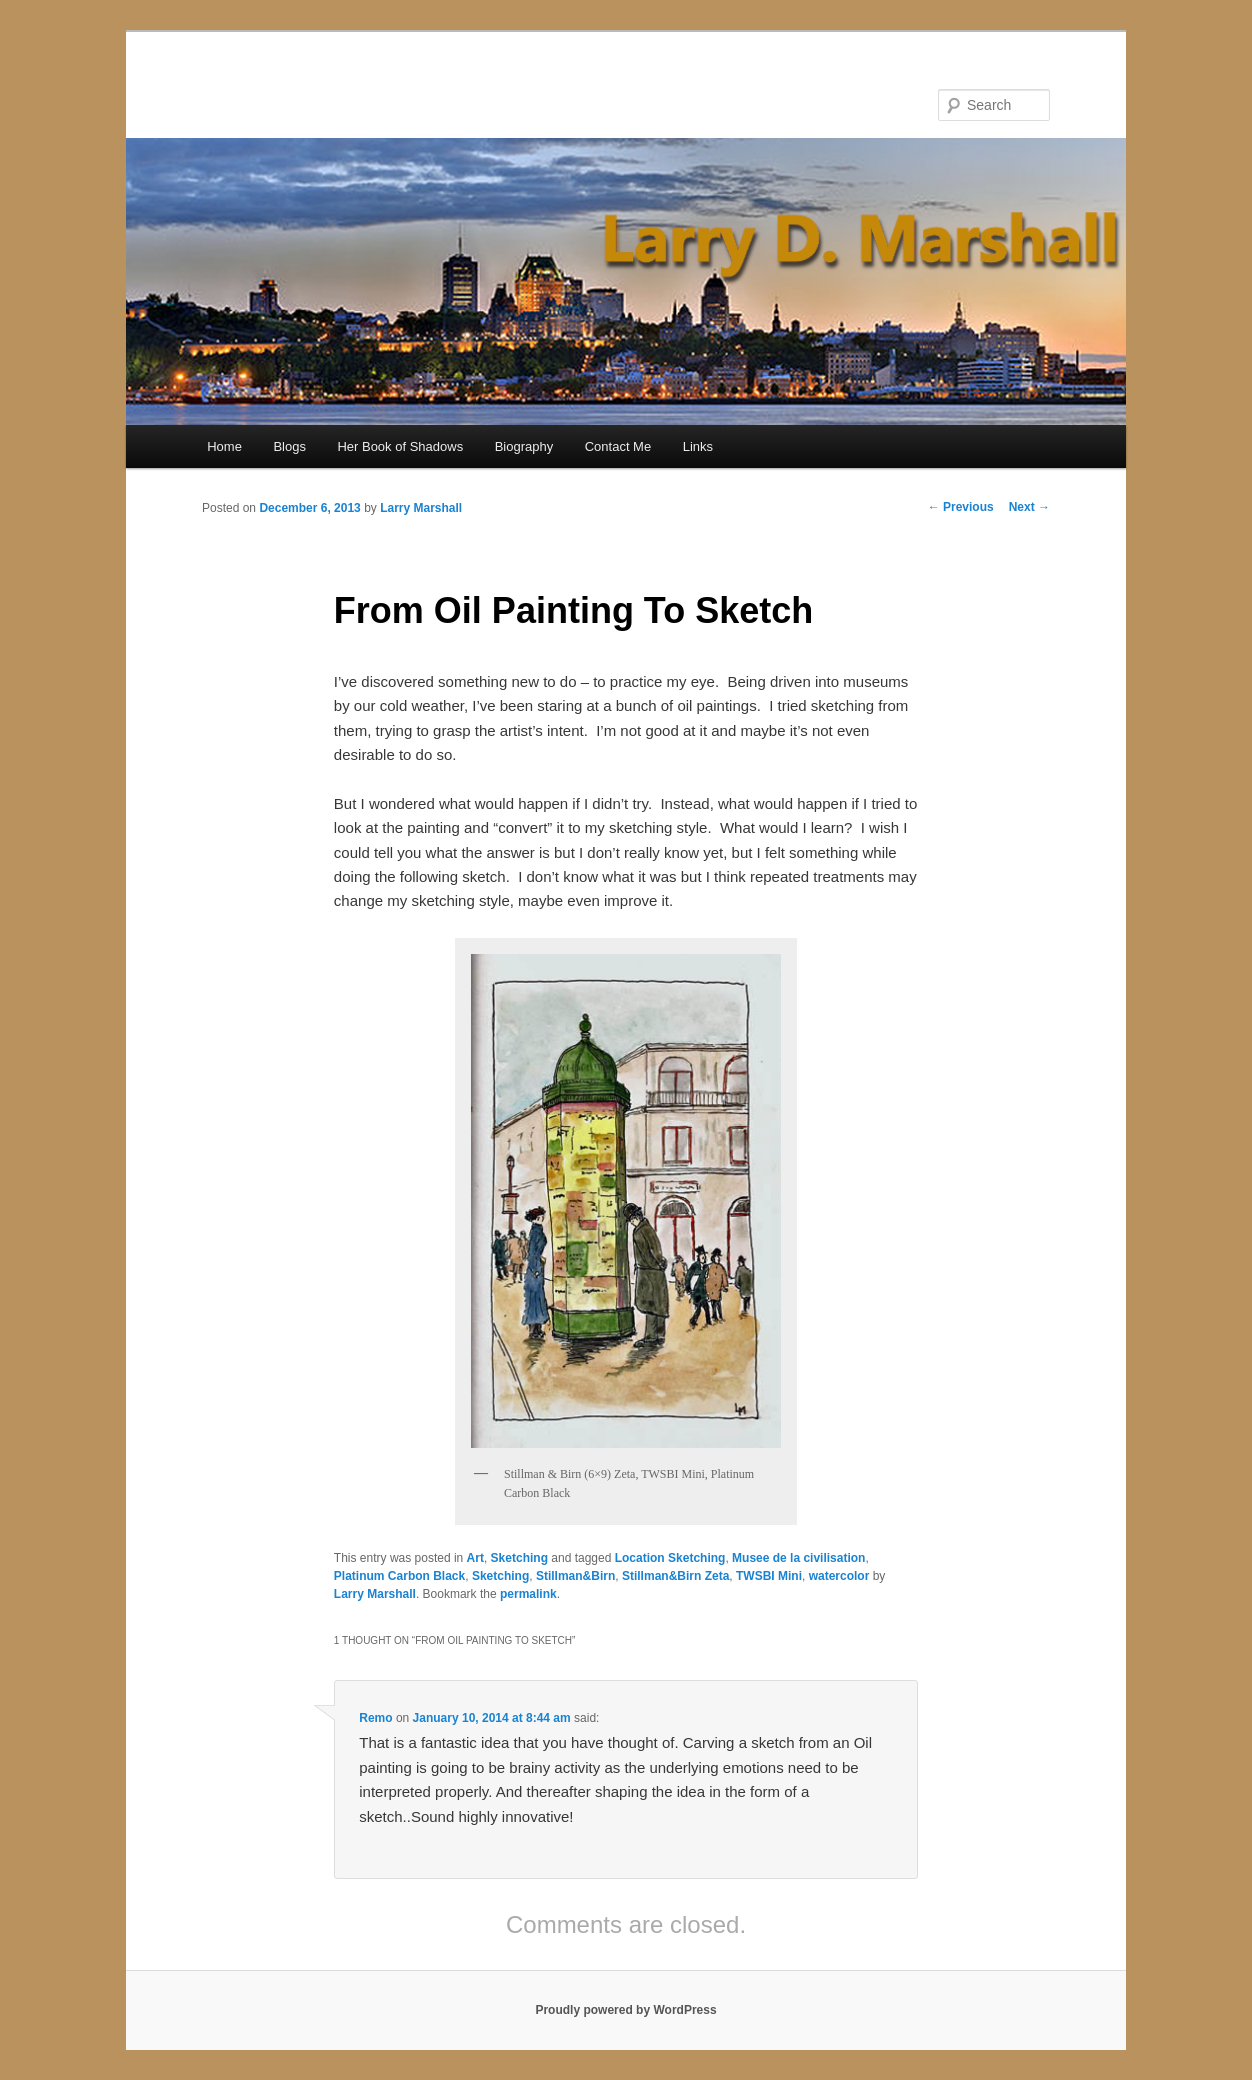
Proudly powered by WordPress (625, 2010)
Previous (961, 507)
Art (475, 1558)
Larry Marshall (421, 508)
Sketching (519, 1558)
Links (698, 446)
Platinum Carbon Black (399, 1576)
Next (1029, 507)
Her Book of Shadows (400, 446)
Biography (524, 446)
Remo (375, 1718)
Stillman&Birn (575, 1576)
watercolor (839, 1576)
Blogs (289, 446)
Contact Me (618, 446)
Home (224, 446)
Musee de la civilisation (798, 1558)
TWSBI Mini (769, 1576)
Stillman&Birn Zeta (675, 1576)
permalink (528, 1594)
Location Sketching (670, 1558)
